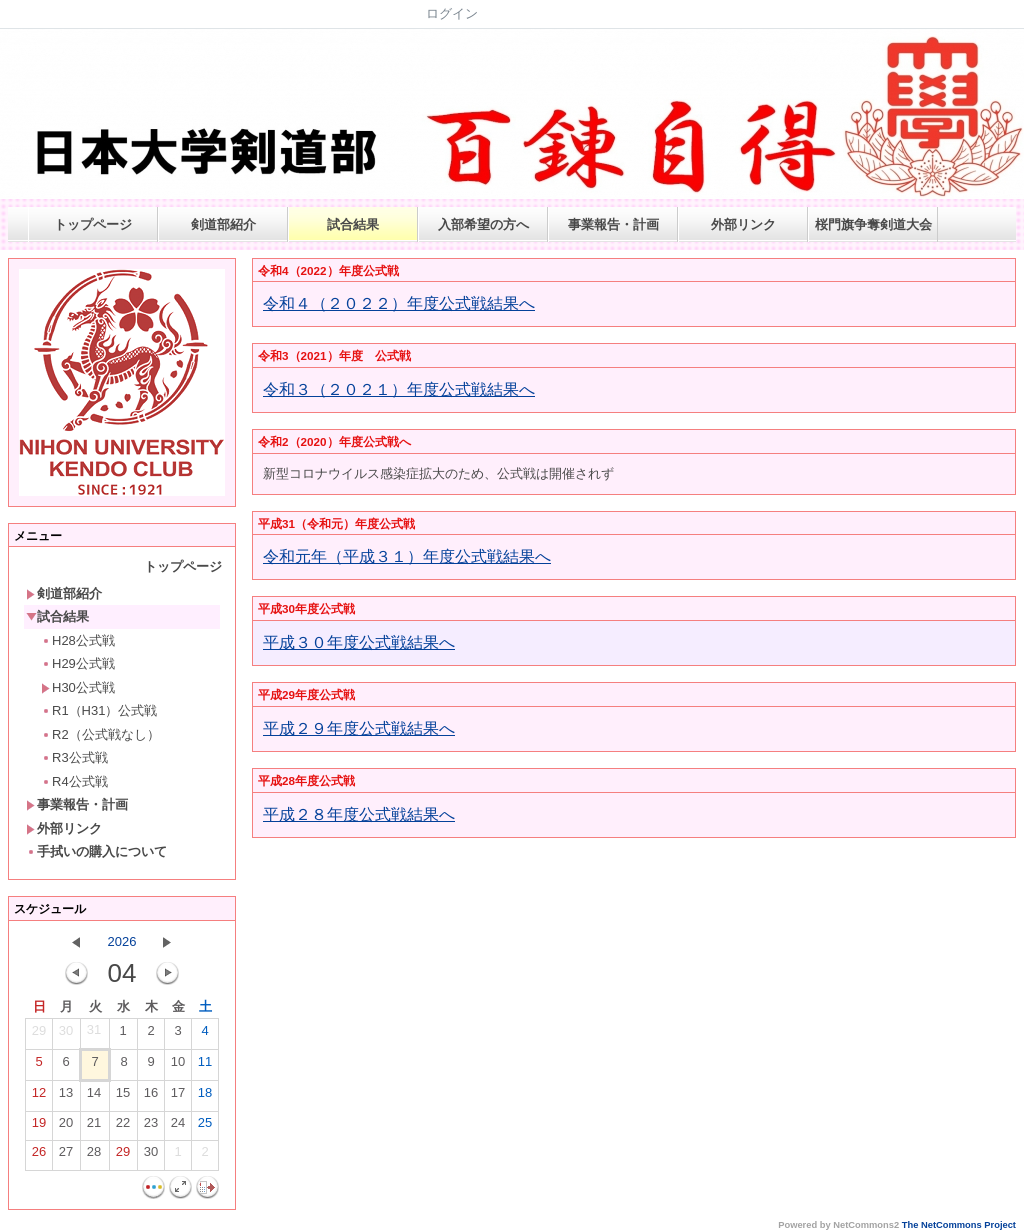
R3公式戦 (74, 757)
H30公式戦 (78, 687)
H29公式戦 (78, 663)
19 (39, 1127)
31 (94, 1034)
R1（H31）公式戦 (99, 710)
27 (66, 1156)
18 (205, 1097)
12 (39, 1097)
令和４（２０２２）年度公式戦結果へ (399, 303)
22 (123, 1127)
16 (151, 1097)
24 (178, 1127)
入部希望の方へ (483, 224)
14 (94, 1097)
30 (66, 1035)
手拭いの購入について (96, 851)
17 (178, 1097)
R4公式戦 (74, 781)
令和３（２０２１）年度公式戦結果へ (399, 389)
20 (66, 1127)
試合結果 (353, 224)
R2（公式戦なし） (100, 734)
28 (94, 1156)
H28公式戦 (78, 640)
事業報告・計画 (613, 224)
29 (39, 1035)
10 (178, 1066)
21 (94, 1127)
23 (151, 1127)
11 (205, 1066)
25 (205, 1127)
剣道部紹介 (223, 224)
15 (123, 1097)
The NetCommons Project (959, 1225)
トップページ (93, 224)
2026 (122, 941)
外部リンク (743, 224)
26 (39, 1156)
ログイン (452, 13)
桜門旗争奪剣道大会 (873, 224)
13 (66, 1097)
